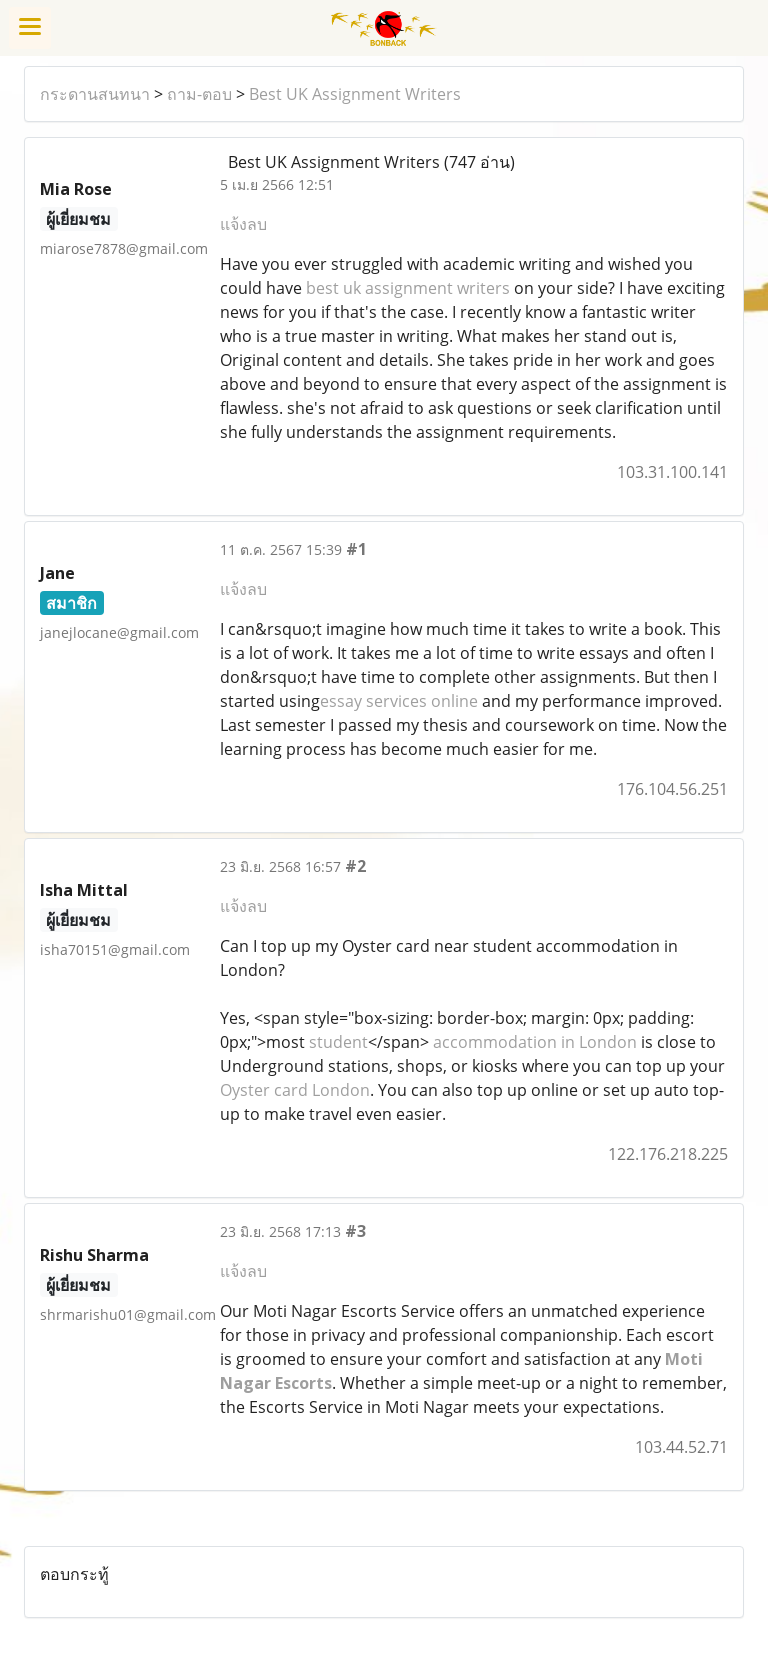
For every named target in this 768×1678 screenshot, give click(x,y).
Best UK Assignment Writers (355, 94)
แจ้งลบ (243, 224)
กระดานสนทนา (95, 94)
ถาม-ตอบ (199, 94)
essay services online (399, 701)
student (336, 1042)
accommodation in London (533, 1042)
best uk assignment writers (408, 288)
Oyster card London (295, 1090)
